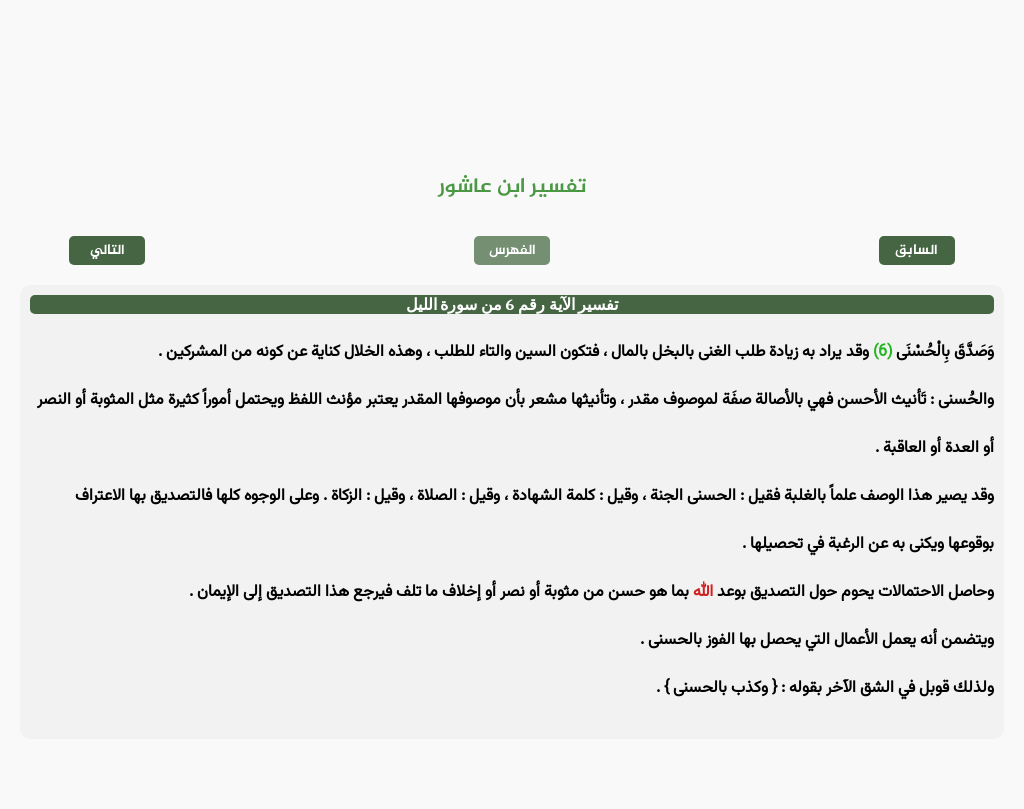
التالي (107, 250)
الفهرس (512, 250)
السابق (916, 250)
